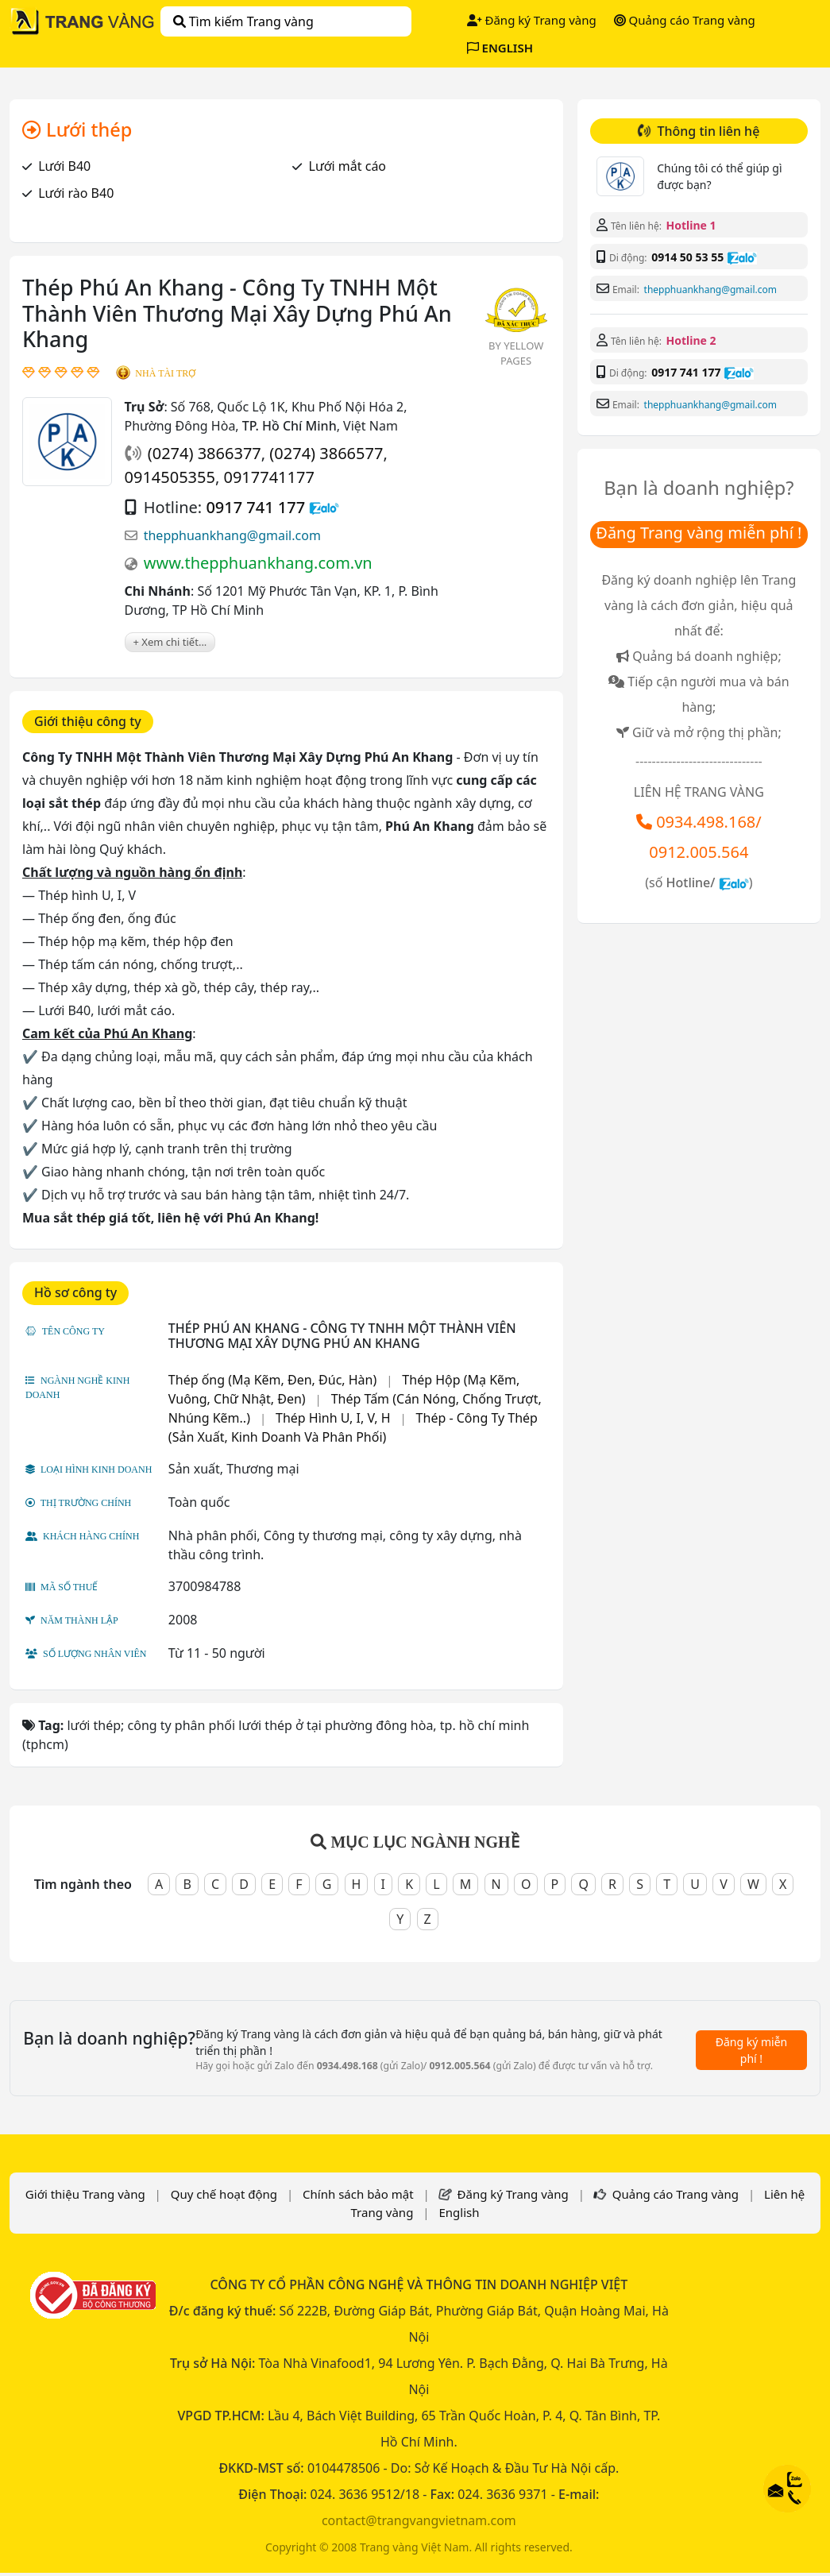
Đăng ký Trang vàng (531, 20)
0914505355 (170, 477)
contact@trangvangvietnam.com (419, 2520)
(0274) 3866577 (326, 453)
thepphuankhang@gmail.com (232, 535)
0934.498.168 (705, 821)
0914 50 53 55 (687, 257)
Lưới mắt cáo (348, 166)
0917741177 (268, 477)
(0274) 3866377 (204, 453)
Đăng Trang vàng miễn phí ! (698, 532)
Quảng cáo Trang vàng (684, 20)
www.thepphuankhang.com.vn (258, 563)
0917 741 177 (255, 507)
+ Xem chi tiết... (170, 642)
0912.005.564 (698, 852)
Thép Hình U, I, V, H (333, 1418)
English (458, 2212)
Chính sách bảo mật (358, 2194)
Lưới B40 (64, 166)
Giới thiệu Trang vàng (85, 2194)
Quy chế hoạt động (224, 2194)
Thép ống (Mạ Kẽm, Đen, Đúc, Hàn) (272, 1379)
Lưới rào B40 (76, 193)
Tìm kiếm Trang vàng (243, 21)
